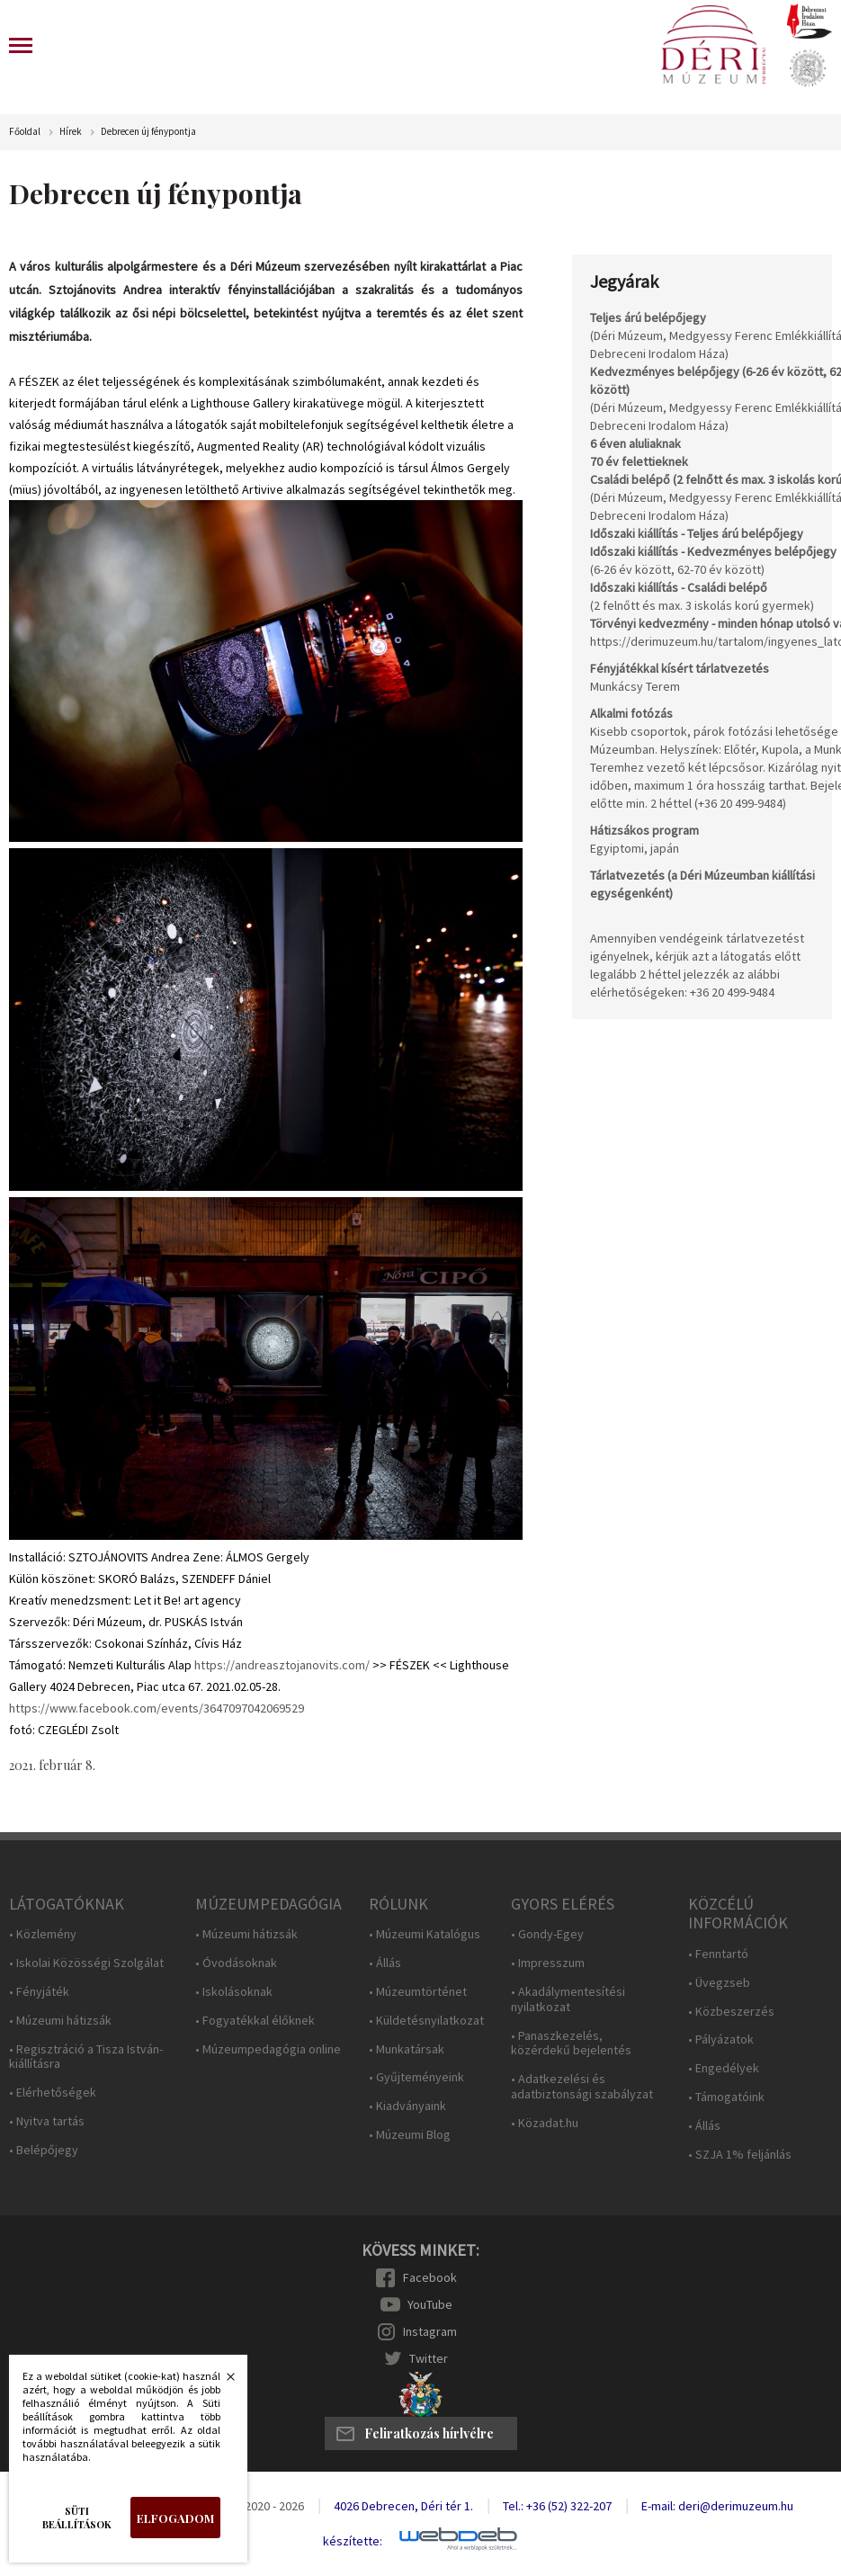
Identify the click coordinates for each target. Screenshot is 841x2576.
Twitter (428, 2358)
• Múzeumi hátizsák (60, 2020)
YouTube (429, 2304)
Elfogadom (175, 2518)
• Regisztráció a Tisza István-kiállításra (86, 2057)
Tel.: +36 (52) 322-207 (557, 2506)
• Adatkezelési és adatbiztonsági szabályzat (582, 2086)
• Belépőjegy (43, 2150)
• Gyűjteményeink (416, 2077)
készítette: (352, 2541)
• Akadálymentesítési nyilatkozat (568, 1999)
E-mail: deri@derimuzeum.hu (717, 2506)
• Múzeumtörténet (418, 1991)
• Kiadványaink (407, 2106)
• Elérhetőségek (52, 2092)
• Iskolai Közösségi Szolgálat (86, 1963)
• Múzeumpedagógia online (268, 2049)
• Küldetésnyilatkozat (426, 2020)
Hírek (70, 132)
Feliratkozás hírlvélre (429, 2433)
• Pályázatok (721, 2039)
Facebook (430, 2277)
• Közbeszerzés (731, 2011)
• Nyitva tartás (47, 2121)
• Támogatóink (726, 2097)
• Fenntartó (718, 1954)
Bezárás (221, 2382)
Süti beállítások (77, 2517)
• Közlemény (42, 1934)
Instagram (430, 2331)
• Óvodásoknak (236, 1963)
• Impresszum (548, 1963)
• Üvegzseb (719, 1982)
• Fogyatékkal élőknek (255, 2020)
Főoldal (24, 132)
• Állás (385, 1963)
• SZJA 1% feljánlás (740, 2154)
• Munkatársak (406, 2049)
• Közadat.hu (544, 2123)
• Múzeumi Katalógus (424, 1934)
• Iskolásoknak (234, 1991)
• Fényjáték (39, 1991)
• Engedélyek (723, 2068)
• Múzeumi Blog (410, 2134)
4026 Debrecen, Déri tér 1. (403, 2506)
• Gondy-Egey (547, 1934)
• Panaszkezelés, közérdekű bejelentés (571, 2043)
